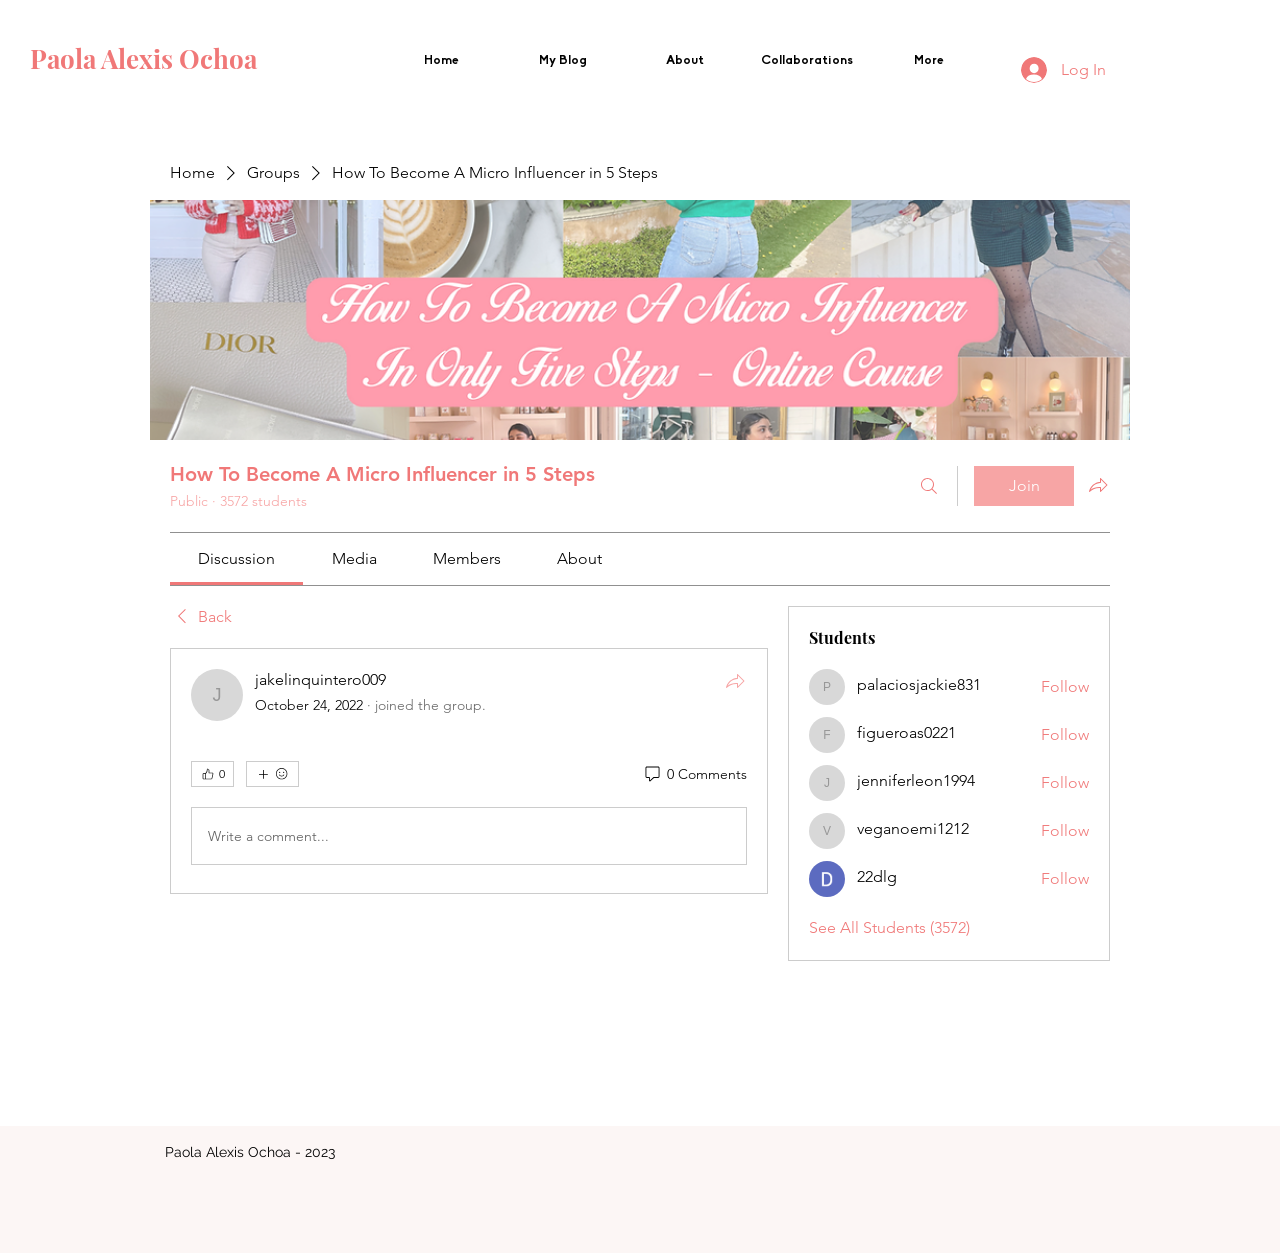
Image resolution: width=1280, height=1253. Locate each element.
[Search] (929, 486)
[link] (236, 558)
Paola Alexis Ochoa (146, 58)
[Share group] (1098, 485)
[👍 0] (212, 774)
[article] (469, 771)
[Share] (735, 681)
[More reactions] (272, 774)
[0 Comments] (694, 775)
